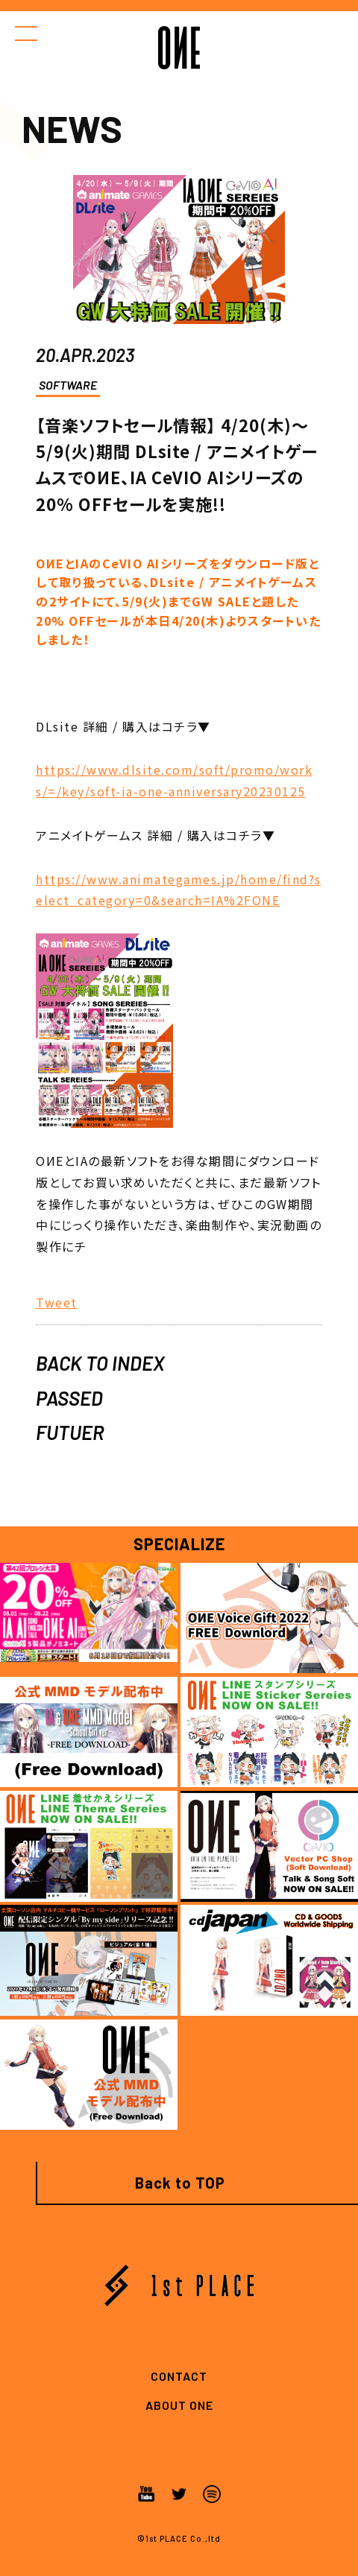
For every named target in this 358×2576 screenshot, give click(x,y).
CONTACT (179, 2376)
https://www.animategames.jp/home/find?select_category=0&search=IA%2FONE (178, 890)
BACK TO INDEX (100, 1362)
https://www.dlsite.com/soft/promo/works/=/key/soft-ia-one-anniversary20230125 (174, 780)
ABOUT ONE (179, 2405)
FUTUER (70, 1432)
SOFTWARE (68, 385)
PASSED (69, 1397)
